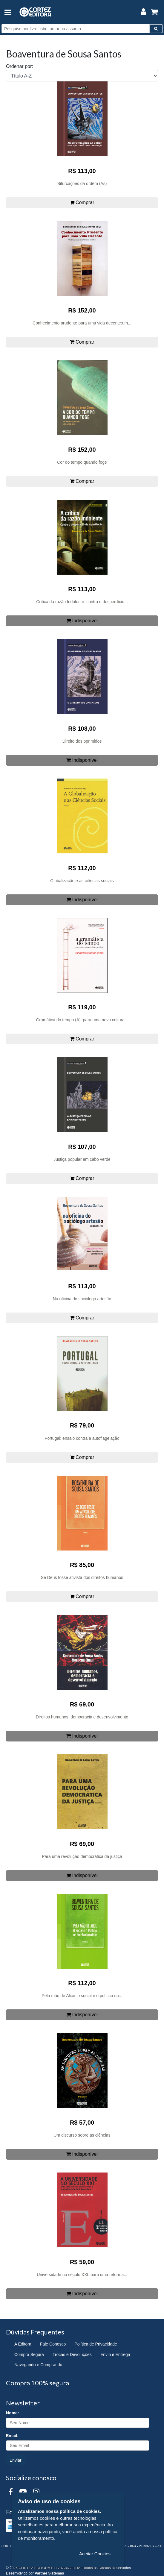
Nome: (12, 2412)
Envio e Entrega (115, 2354)
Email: (12, 2435)
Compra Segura (29, 2354)
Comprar (82, 202)
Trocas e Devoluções (72, 2354)
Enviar (16, 2460)
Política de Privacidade (95, 2344)
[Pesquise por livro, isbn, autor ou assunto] (75, 28)
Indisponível (82, 620)
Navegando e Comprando (38, 2364)
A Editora (22, 2344)
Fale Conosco (53, 2344)
